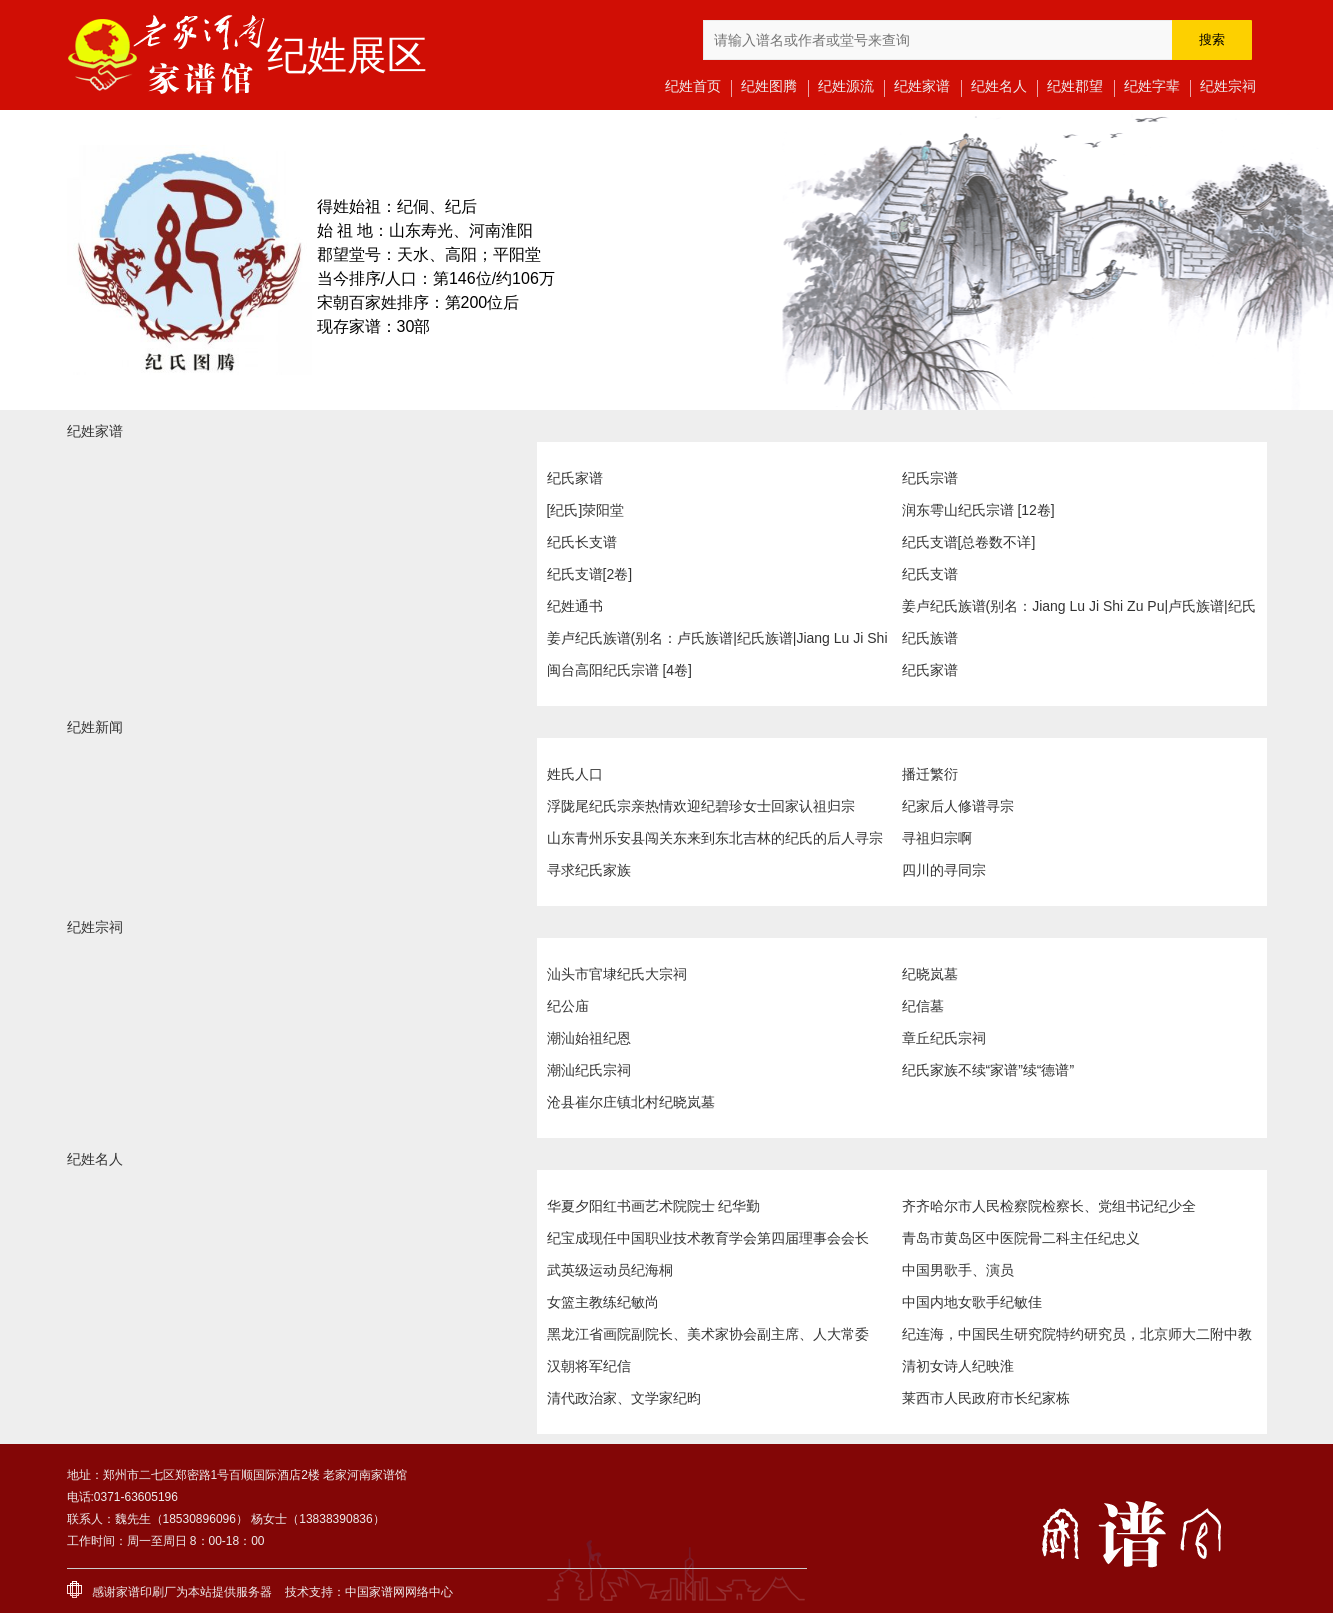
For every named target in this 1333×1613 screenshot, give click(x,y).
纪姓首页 (693, 86)
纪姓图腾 (769, 86)
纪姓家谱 (922, 86)
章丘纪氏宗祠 (944, 1038)
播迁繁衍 (930, 774)
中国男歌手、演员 (958, 1270)
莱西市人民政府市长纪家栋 (986, 1398)
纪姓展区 (347, 55)
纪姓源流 (846, 86)
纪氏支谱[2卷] (590, 574)
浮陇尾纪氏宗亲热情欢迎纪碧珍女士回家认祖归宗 (701, 806)
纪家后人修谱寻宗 (958, 806)
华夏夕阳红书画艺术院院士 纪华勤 (654, 1206)
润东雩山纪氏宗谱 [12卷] (978, 510)
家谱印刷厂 (146, 1592)
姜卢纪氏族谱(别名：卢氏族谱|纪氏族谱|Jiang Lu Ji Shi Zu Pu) (717, 642)
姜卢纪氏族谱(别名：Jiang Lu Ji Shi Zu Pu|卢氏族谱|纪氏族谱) (1079, 610)
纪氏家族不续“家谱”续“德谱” (988, 1070)
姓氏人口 (575, 774)
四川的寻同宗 (944, 870)
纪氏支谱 (930, 574)
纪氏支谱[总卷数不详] (969, 542)
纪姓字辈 (1152, 86)
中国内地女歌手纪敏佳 (972, 1302)
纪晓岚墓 (930, 974)
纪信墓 (923, 1006)
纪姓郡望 (1075, 86)
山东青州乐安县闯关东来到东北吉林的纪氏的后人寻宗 (715, 838)
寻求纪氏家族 (589, 870)
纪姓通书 (575, 606)
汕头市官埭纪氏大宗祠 (617, 974)
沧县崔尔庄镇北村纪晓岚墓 (631, 1102)
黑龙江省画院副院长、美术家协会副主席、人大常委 (708, 1334)
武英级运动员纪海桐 (610, 1270)
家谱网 (387, 1592)
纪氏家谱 (575, 478)
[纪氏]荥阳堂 (586, 510)
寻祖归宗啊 (937, 838)
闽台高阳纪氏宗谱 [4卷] (619, 670)
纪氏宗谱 (930, 478)
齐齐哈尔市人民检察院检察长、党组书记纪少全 (1049, 1206)
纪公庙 (568, 1006)
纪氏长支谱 (582, 542)
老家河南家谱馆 (167, 55)
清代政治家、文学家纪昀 (624, 1398)
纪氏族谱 (930, 638)
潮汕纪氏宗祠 (589, 1070)
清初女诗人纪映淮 (958, 1366)
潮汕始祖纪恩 (589, 1038)
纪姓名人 (999, 86)
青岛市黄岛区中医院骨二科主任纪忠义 (1021, 1238)
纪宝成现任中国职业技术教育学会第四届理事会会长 (708, 1238)
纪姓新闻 (95, 727)
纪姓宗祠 (1228, 86)
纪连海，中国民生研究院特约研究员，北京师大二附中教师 (1077, 1338)
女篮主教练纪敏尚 (603, 1302)
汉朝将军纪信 (589, 1366)
